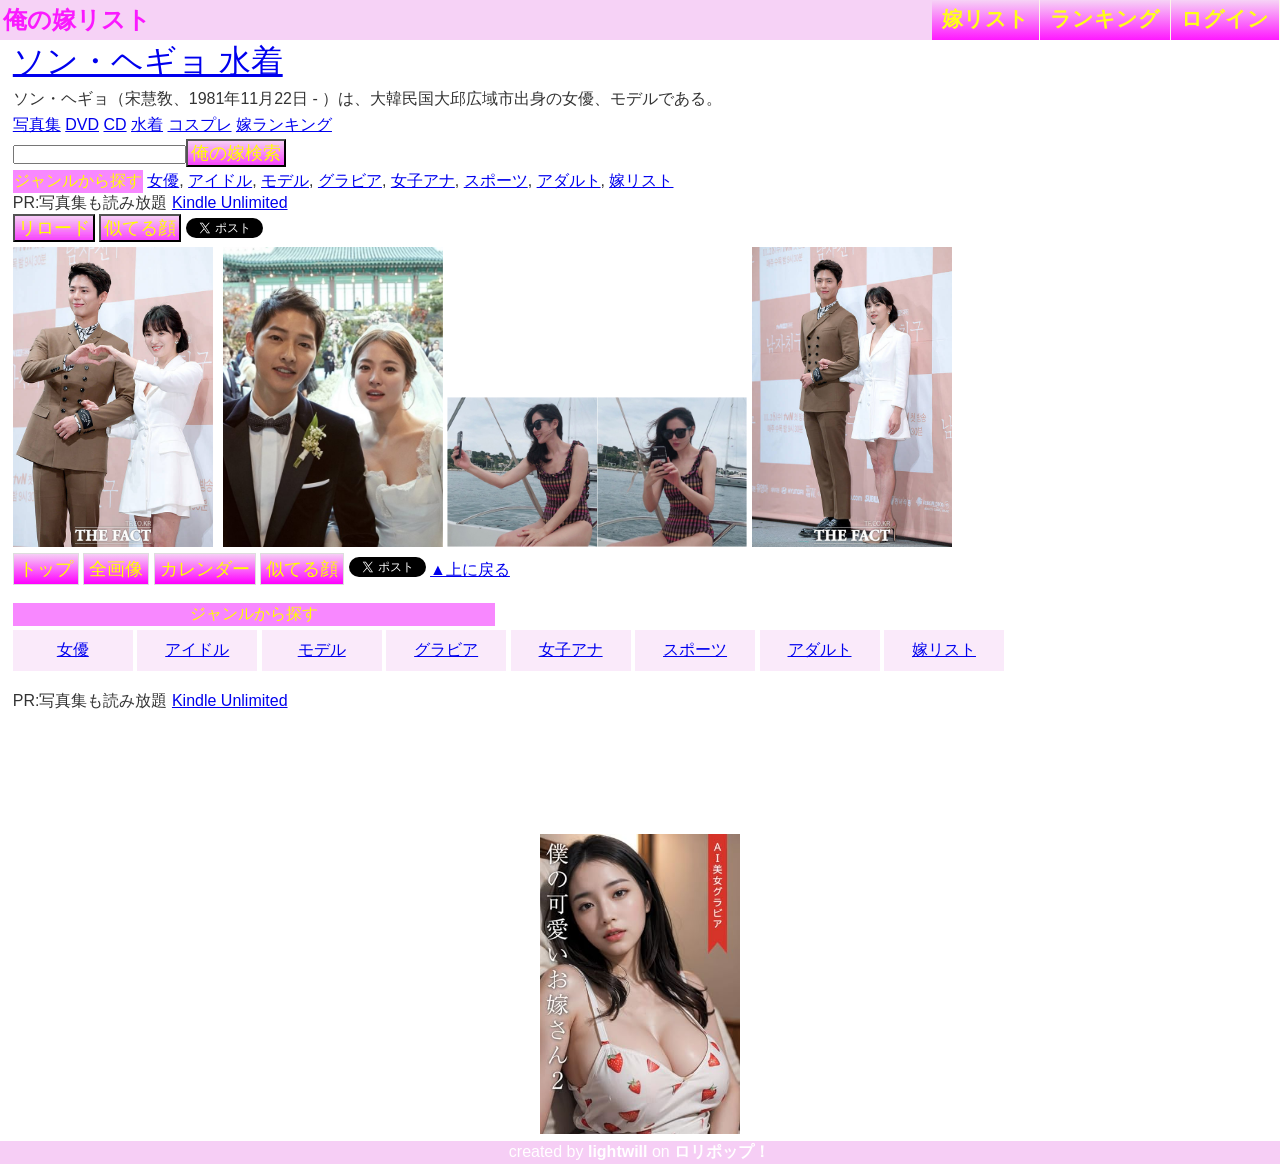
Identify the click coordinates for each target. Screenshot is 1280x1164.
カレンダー (205, 569)
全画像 (116, 569)
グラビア (350, 180)
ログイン (1225, 18)
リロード (54, 228)
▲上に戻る (470, 569)
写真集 (37, 124)
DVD (82, 124)
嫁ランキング (284, 124)
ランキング (1105, 18)
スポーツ (496, 180)
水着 (147, 124)
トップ (46, 569)
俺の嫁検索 (236, 153)
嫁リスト (985, 18)
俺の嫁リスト (77, 20)
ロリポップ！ (722, 1151)
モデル (285, 180)
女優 (163, 180)
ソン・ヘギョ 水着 (148, 61)
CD (114, 124)
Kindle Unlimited (230, 202)
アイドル (220, 180)
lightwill (618, 1151)
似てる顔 (140, 228)
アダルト (569, 180)
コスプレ (200, 124)
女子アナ (423, 180)
